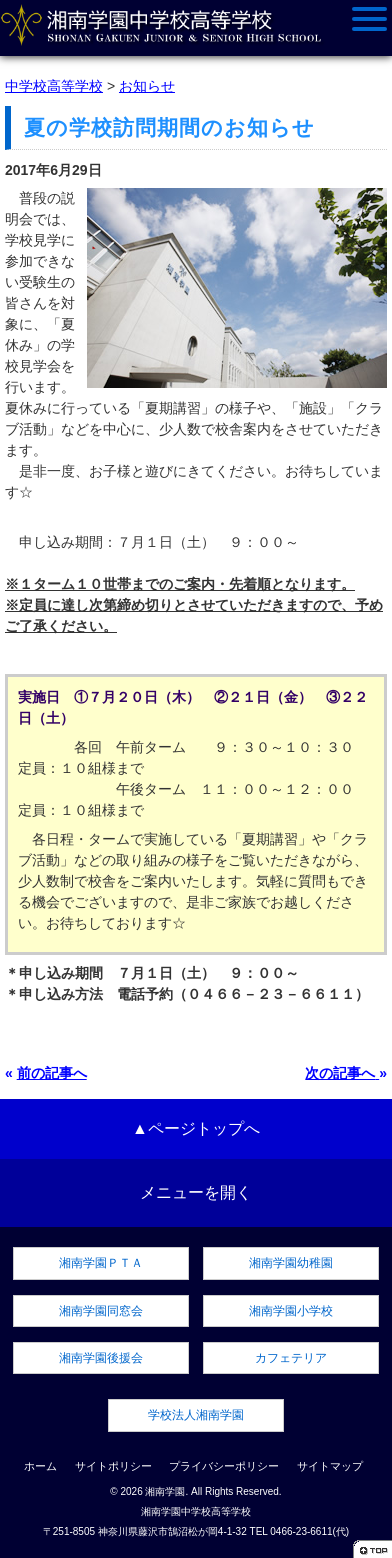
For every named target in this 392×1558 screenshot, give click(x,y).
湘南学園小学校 (291, 1311)
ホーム (40, 1466)
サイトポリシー (113, 1466)
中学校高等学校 (54, 86)
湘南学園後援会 (101, 1358)
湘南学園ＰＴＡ (101, 1263)
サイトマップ (330, 1466)
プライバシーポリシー (224, 1466)
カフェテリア (291, 1358)
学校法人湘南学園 (196, 1415)
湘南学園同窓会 (101, 1311)
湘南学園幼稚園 (291, 1263)
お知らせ (147, 86)
